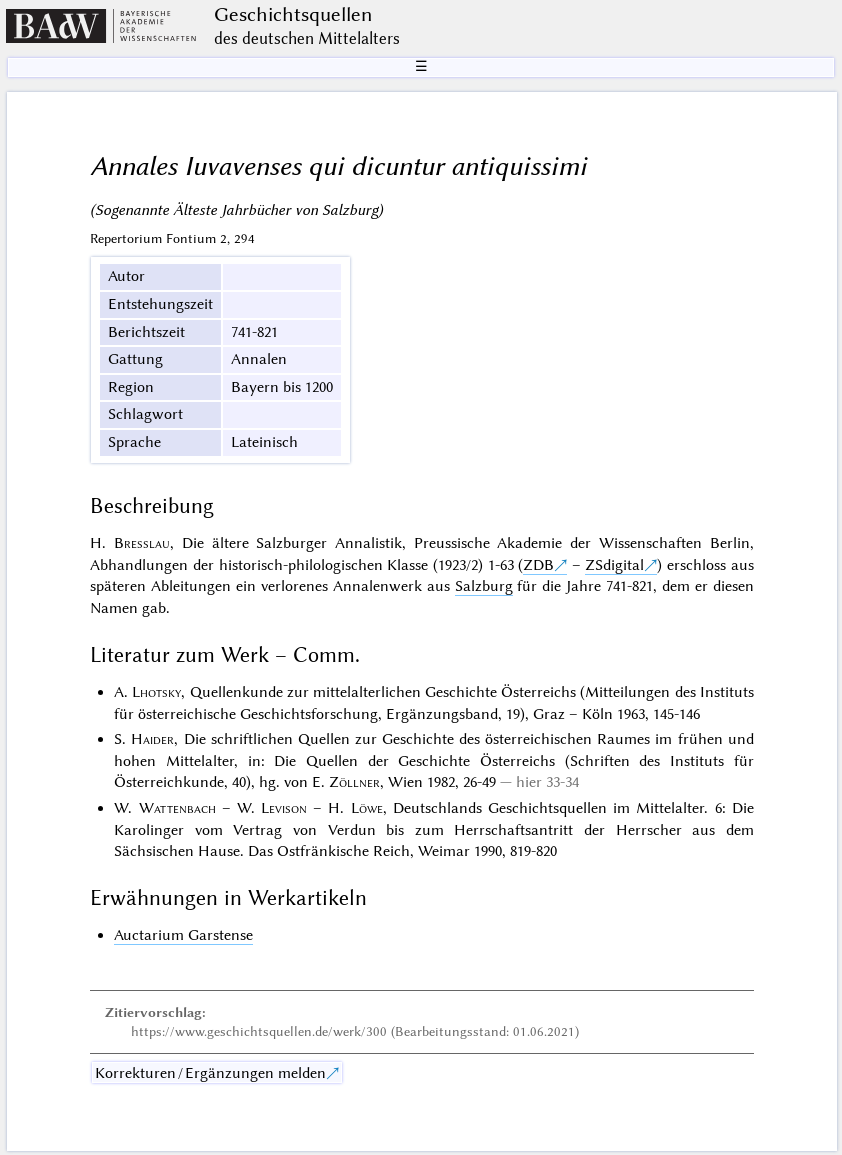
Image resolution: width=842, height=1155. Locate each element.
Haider (152, 739)
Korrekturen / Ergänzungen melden (210, 1073)
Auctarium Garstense (183, 935)
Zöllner (354, 782)
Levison (284, 808)
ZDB (538, 565)
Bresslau (142, 543)
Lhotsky (156, 692)
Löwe (367, 808)
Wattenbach (177, 808)
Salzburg (484, 586)
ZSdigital (614, 565)
